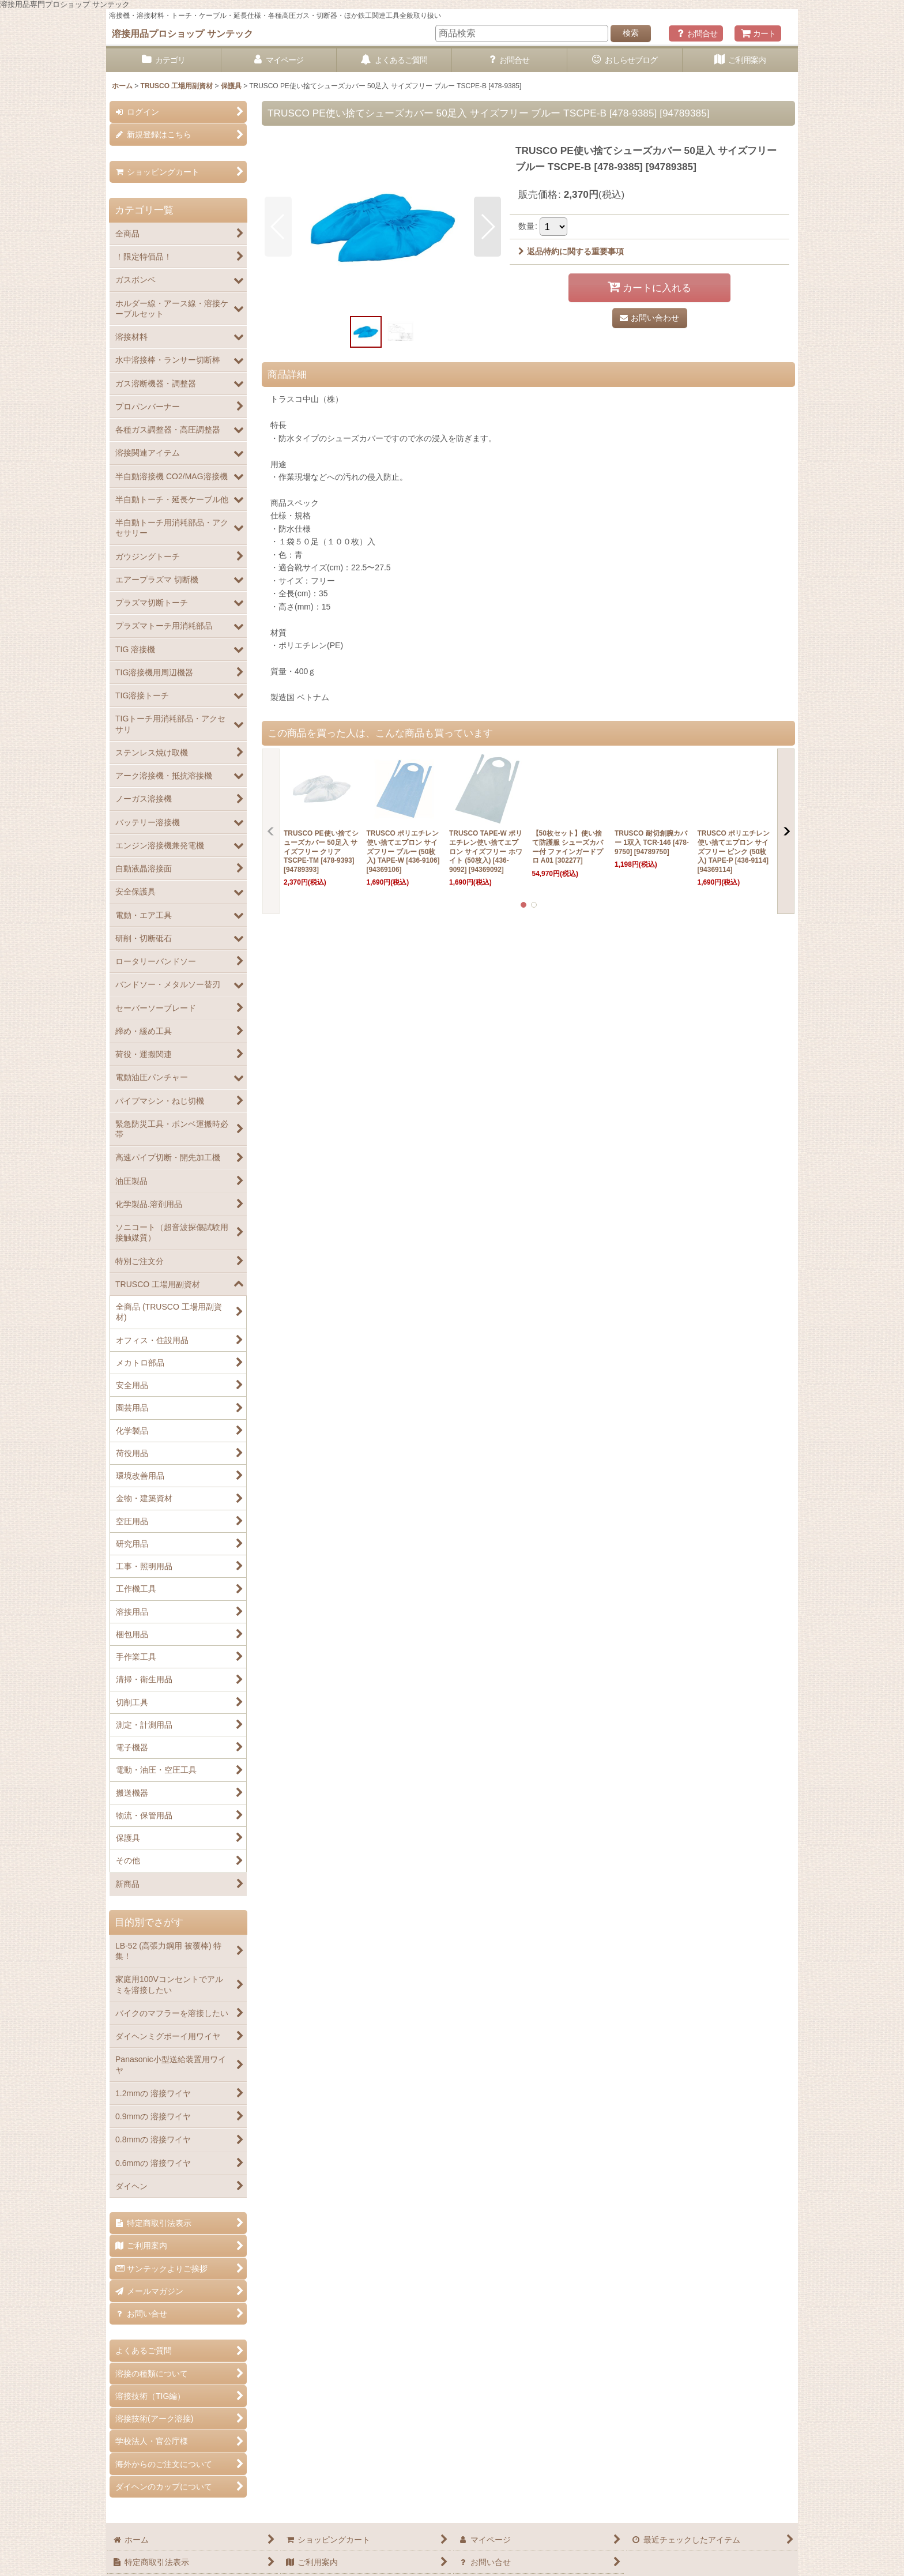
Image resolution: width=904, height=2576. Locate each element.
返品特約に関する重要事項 (571, 251)
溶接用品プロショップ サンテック (182, 33)
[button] (278, 227)
